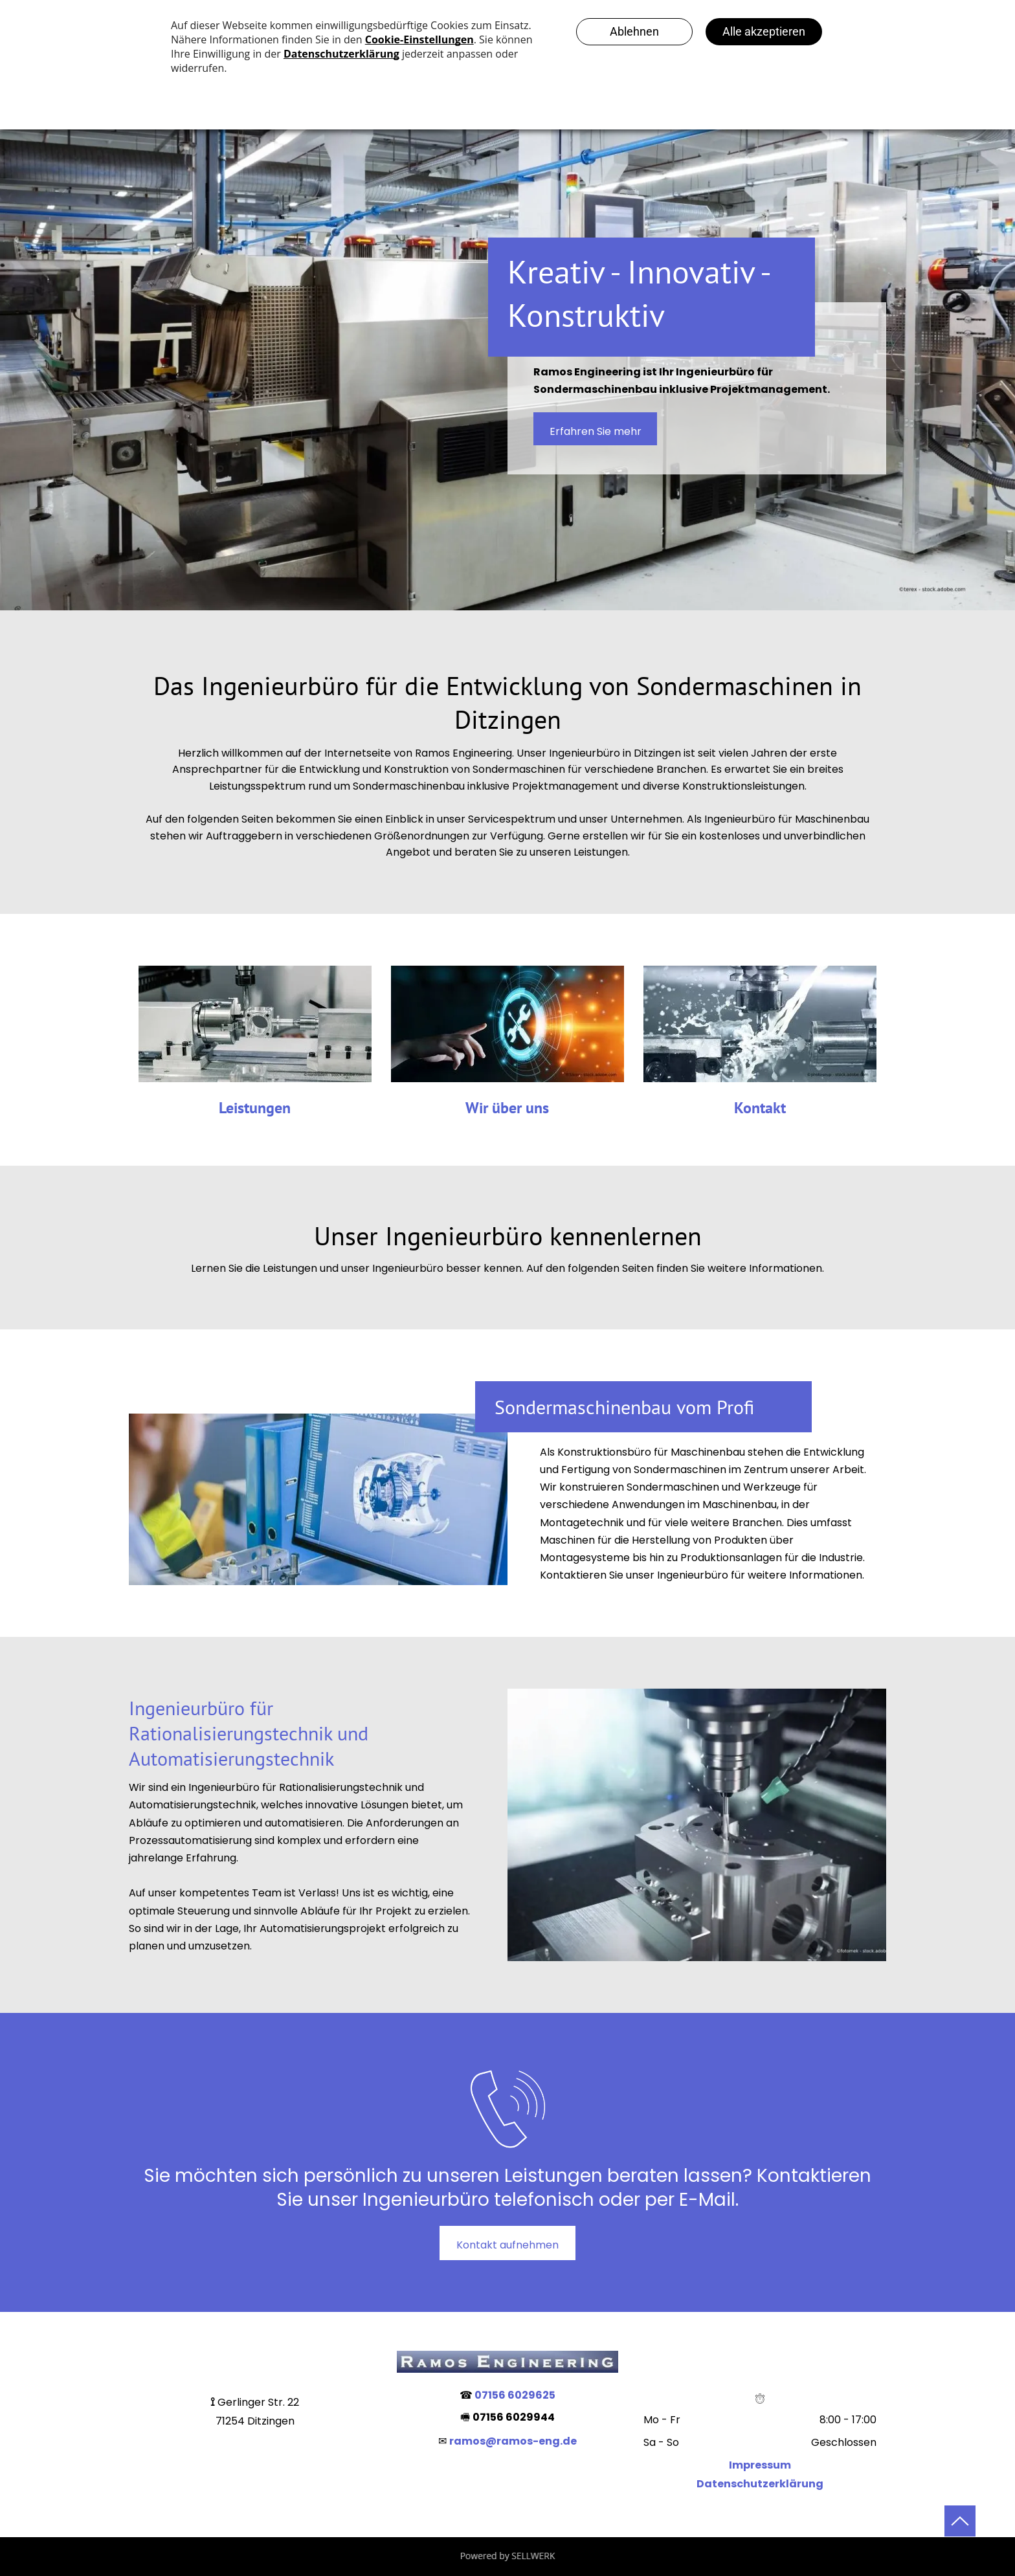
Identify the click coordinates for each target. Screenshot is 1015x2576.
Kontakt (760, 1108)
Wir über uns (507, 1108)
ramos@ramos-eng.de (513, 2441)
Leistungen (255, 1108)
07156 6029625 (514, 2395)
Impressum (760, 2465)
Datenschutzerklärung (760, 2483)
